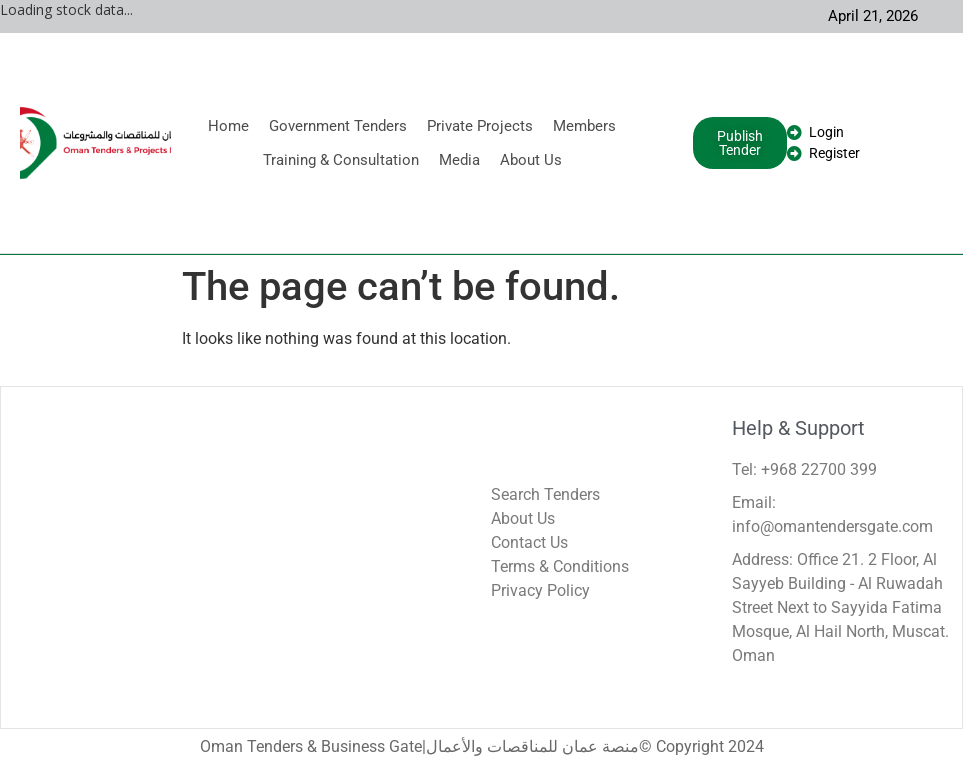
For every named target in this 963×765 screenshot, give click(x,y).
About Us (531, 160)
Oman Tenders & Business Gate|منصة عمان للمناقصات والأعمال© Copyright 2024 (482, 746)
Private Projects (480, 126)
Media (459, 160)
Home (228, 126)
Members (584, 126)
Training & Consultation (341, 160)
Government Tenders (338, 126)
